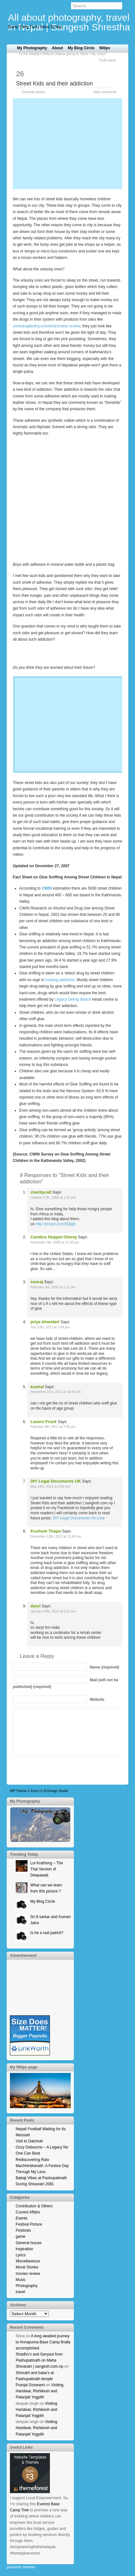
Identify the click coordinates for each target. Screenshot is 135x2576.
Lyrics (21, 2255)
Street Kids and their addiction (54, 83)
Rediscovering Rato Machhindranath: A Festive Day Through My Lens (42, 2165)
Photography (26, 2286)
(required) (104, 1667)
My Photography (32, 48)
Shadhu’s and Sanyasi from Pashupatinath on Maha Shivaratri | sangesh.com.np (39, 2360)
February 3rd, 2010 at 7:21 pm (52, 1287)
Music (21, 2279)
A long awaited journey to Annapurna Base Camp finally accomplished (43, 2342)
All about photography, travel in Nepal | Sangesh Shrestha (69, 22)
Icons (35, 1791)
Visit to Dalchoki (29, 2141)
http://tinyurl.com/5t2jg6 (55, 1224)
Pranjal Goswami (30, 2385)
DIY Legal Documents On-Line (78, 1518)
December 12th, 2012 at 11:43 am (55, 1536)
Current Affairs (28, 2212)
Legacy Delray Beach (73, 999)
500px (104, 48)
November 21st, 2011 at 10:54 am (55, 1392)
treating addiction (59, 980)
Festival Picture (29, 2224)
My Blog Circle (81, 48)
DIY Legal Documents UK (55, 1481)
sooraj (36, 1281)
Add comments (105, 92)
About (57, 48)
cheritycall (40, 1192)
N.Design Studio (56, 1791)
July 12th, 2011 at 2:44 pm (50, 1327)
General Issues (33, 92)
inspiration (24, 2249)
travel (20, 2292)
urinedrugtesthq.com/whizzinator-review (46, 326)
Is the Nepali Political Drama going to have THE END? (63, 54)
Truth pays (107, 60)
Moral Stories (27, 2267)
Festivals (23, 2230)
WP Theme (18, 1791)
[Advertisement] (67, 143)
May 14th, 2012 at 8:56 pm (50, 1486)
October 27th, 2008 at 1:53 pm (53, 1197)
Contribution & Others (34, 2206)
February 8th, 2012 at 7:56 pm (52, 1426)
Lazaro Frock (43, 1421)
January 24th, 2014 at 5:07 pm (53, 1611)
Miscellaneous (28, 2261)
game (20, 2236)
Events (22, 2218)
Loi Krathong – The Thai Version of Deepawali (46, 1869)
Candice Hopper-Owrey (53, 1237)
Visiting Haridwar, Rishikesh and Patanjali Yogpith (39, 2391)
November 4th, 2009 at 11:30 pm (54, 1242)
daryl (35, 1606)
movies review (28, 2273)
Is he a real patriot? (46, 1933)
